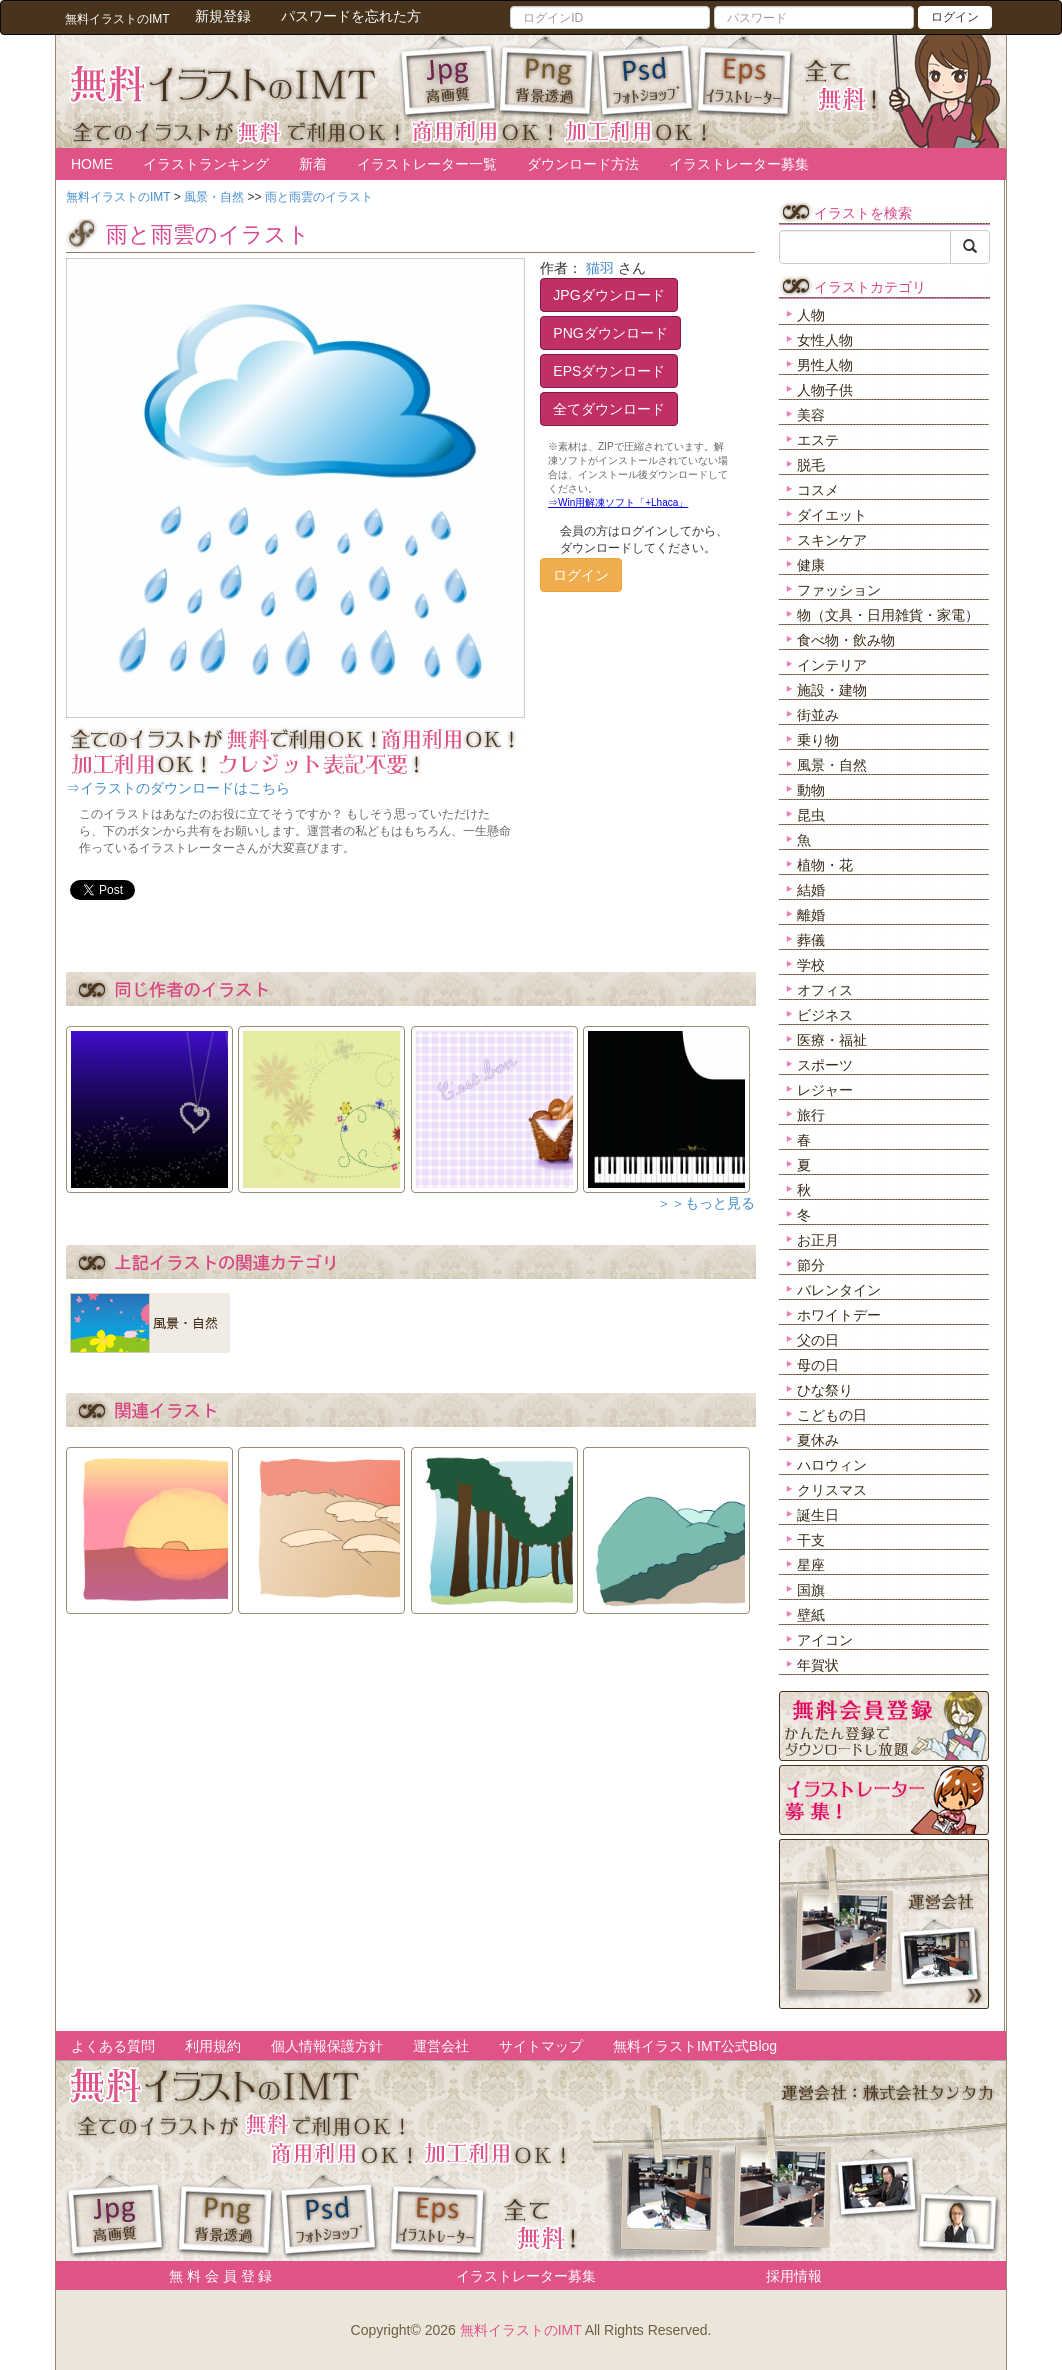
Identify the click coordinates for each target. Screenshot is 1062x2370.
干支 (811, 1540)
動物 (811, 790)
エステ (818, 440)
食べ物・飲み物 (846, 640)
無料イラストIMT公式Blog (695, 2046)
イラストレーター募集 (739, 164)
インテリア (832, 665)
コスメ (818, 490)
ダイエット (832, 515)
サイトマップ (541, 2046)
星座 (811, 1565)
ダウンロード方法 (583, 164)
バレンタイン (839, 1290)
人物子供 (825, 390)
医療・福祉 (832, 1040)
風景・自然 (832, 765)
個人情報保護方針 (327, 2046)
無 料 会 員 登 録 (213, 2276)
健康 (811, 565)
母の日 (818, 1365)
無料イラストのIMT (521, 2330)
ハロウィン (832, 1465)
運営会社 (441, 2046)
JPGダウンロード (608, 295)
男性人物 (825, 365)
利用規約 (213, 2046)
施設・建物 (832, 690)
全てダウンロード (609, 409)
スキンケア (832, 540)
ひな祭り (825, 1390)
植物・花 (825, 865)
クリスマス (832, 1490)
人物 (811, 315)
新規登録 (223, 16)
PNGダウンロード (610, 333)
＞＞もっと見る (706, 1203)
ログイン (955, 17)
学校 (811, 965)
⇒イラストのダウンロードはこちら (178, 788)
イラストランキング (206, 164)
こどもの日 (832, 1415)
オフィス (825, 990)
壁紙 (811, 1615)
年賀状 (818, 1665)
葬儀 (811, 940)
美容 (811, 415)
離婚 (811, 915)
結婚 (811, 890)
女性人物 (825, 340)
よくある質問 (113, 2046)
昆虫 (811, 815)
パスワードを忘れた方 (351, 16)
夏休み (818, 1440)
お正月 (818, 1240)
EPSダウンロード (609, 371)
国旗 (811, 1590)
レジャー (825, 1090)
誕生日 (818, 1515)
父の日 (818, 1340)
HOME (92, 164)
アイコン (825, 1640)
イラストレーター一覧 (427, 164)
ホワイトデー (839, 1315)
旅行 (811, 1115)
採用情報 (794, 2276)
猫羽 (600, 268)
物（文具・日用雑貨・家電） (888, 615)
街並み (818, 715)
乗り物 (818, 740)
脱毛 (811, 465)
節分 (811, 1265)
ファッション (839, 590)
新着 (313, 164)
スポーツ (825, 1065)
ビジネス (825, 1015)
